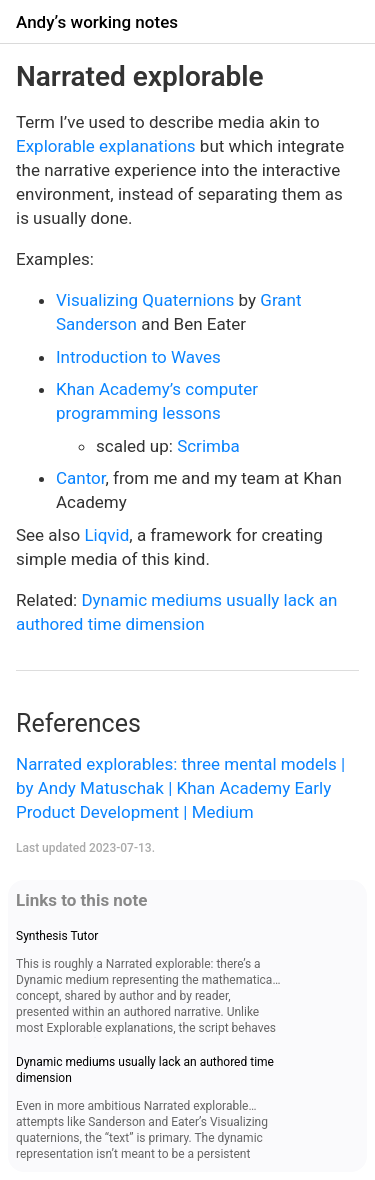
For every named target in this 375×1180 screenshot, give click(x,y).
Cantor (81, 478)
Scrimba (208, 446)
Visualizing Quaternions (145, 300)
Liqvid (106, 535)
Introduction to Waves (138, 357)
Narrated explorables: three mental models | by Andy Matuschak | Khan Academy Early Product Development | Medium (180, 788)
